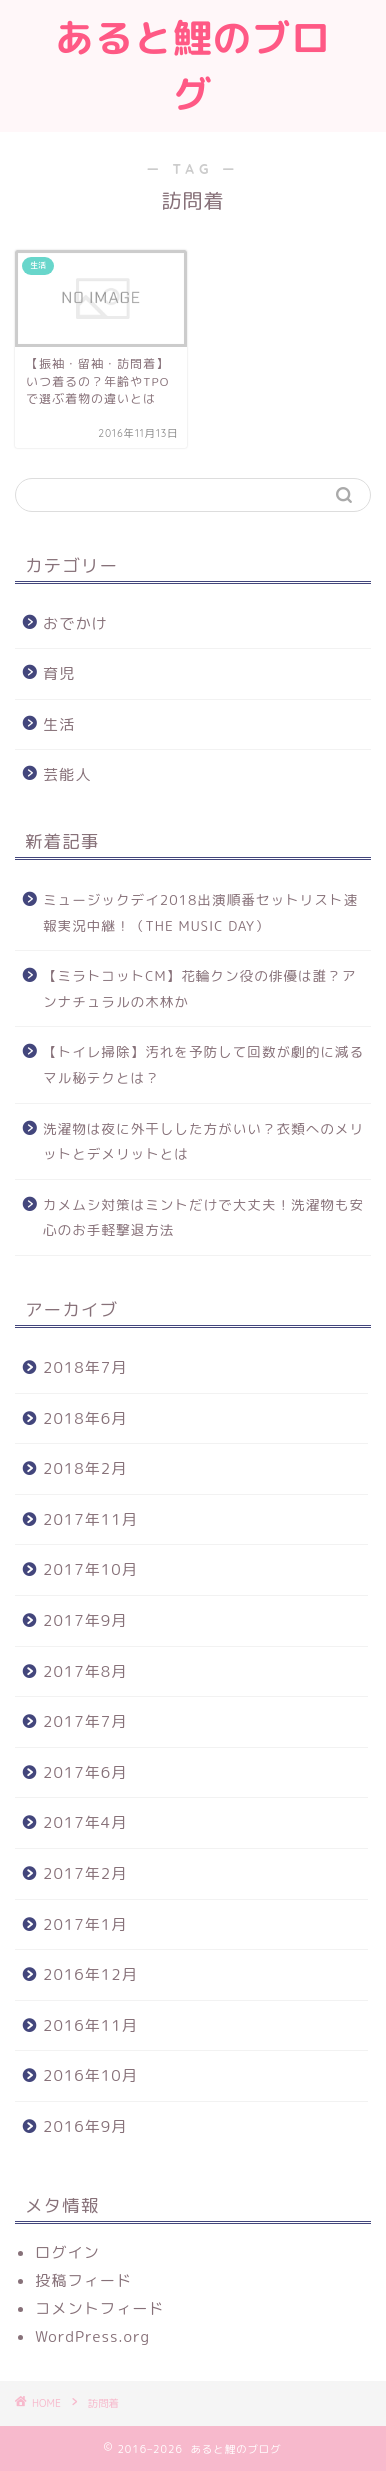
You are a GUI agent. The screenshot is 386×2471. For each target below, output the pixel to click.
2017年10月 (90, 1569)
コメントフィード (100, 2308)
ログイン (67, 2252)
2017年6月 (85, 1772)
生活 (59, 724)
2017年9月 (85, 1620)
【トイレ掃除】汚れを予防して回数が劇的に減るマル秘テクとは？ (203, 1064)
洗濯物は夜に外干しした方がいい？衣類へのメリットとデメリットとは (203, 1141)
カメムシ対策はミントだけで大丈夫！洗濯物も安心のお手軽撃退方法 (203, 1217)
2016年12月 (90, 1974)
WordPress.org (92, 2336)
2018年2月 (85, 1468)
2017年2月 (85, 1873)
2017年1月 (85, 1924)
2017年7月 (85, 1721)
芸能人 (67, 774)
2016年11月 (90, 2025)
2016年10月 (90, 2075)
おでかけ (75, 623)
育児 (59, 673)
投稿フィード (83, 2280)
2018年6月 (85, 1418)
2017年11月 (90, 1519)
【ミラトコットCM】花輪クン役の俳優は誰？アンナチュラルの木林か (199, 988)
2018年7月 (85, 1367)
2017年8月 (85, 1671)
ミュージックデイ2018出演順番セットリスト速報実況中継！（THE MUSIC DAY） (200, 912)
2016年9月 (85, 2126)
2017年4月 (85, 1822)
